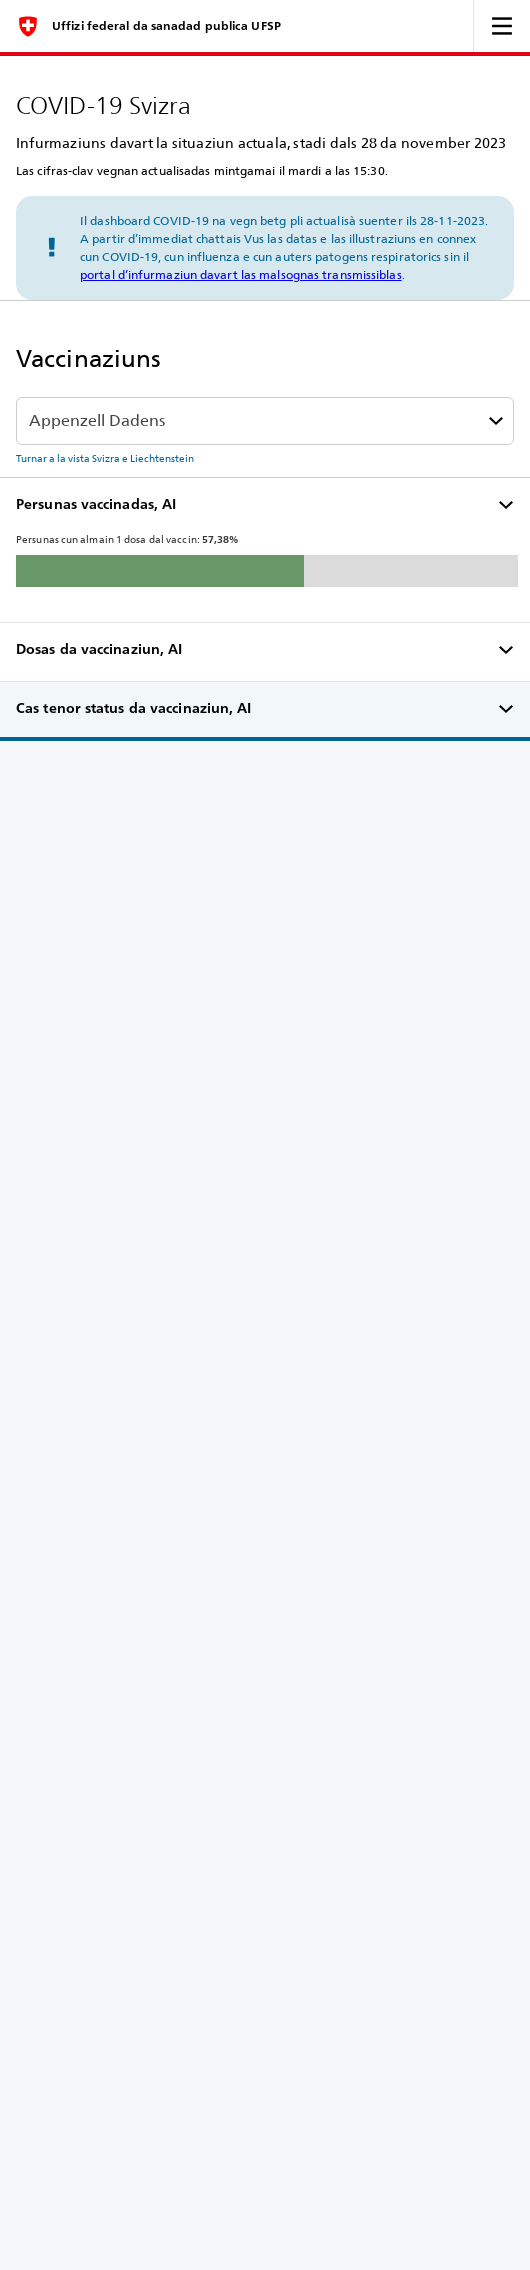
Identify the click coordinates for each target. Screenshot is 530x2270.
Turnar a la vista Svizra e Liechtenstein (105, 458)
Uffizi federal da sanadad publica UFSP (166, 26)
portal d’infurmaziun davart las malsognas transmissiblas (241, 274)
